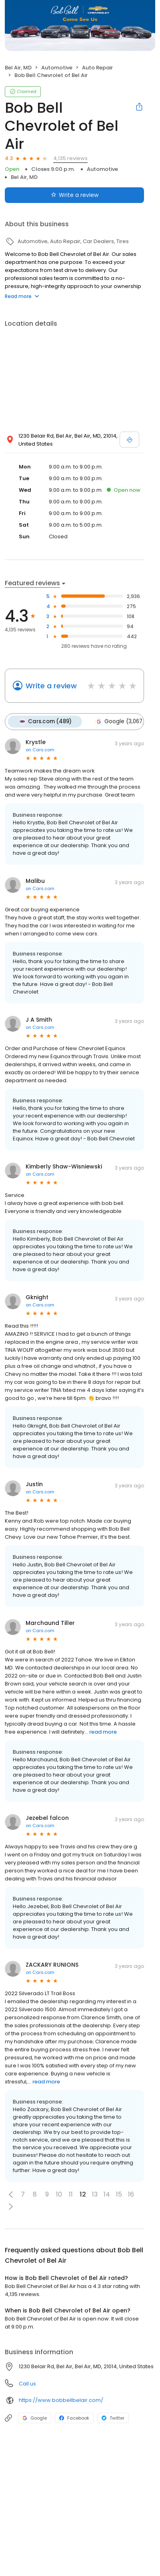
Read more (22, 296)
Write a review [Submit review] (74, 195)
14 (107, 2194)
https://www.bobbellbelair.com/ (61, 2400)
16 (131, 2194)
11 (71, 2194)
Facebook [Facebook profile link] (74, 2418)
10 (59, 2194)
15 (119, 2194)
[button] (10, 2194)
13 (95, 2194)
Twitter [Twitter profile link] (113, 2418)
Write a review (51, 686)
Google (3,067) (120, 722)
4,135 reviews (70, 158)
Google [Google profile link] (34, 2418)
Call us (27, 2383)
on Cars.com (40, 749)
